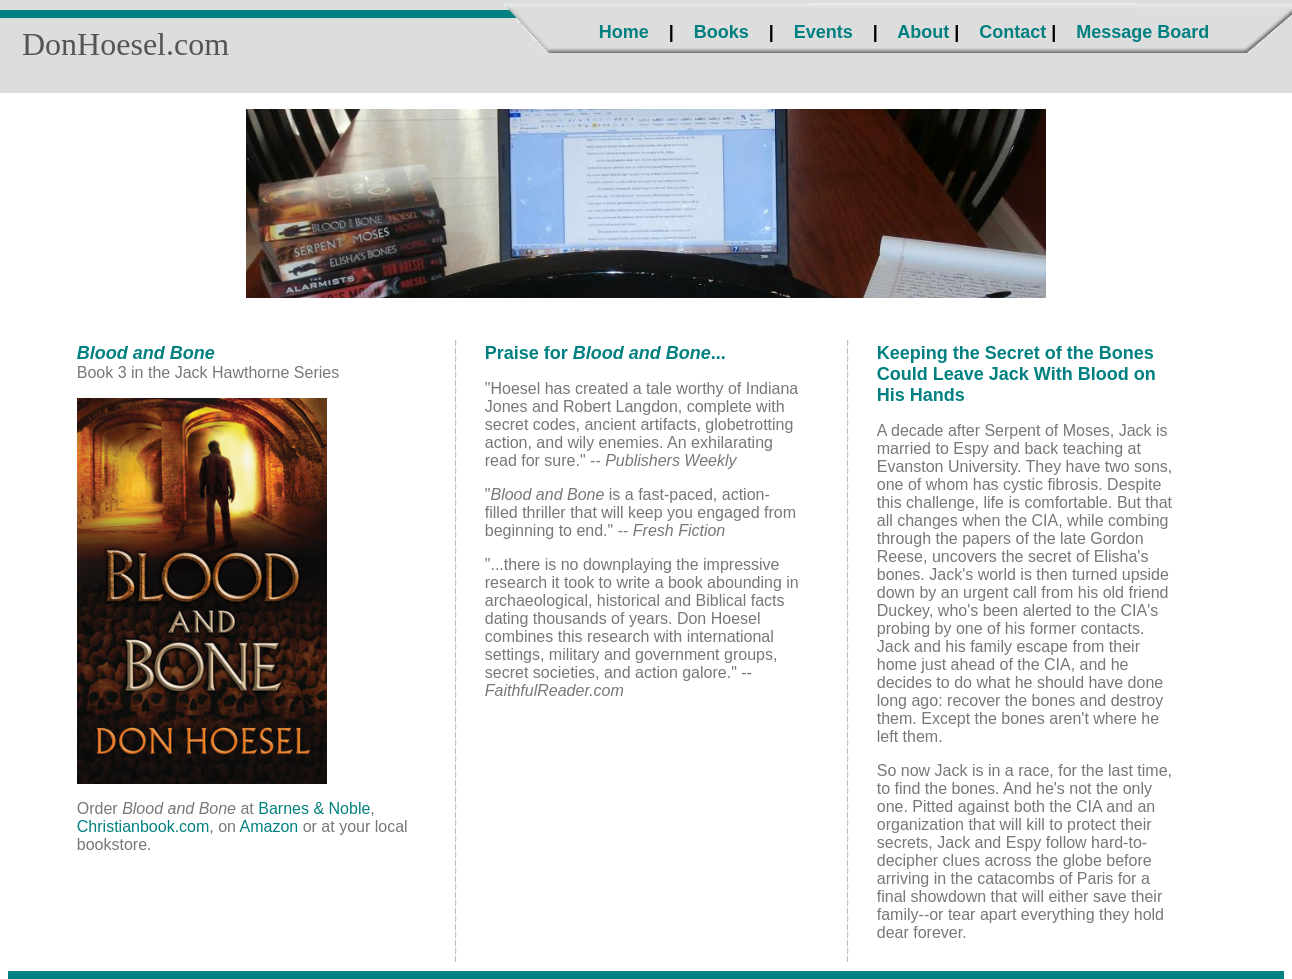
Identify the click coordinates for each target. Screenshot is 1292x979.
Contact (1012, 32)
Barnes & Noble (314, 808)
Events (823, 32)
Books (721, 32)
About (923, 32)
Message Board (1142, 32)
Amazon (269, 826)
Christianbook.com (143, 826)
